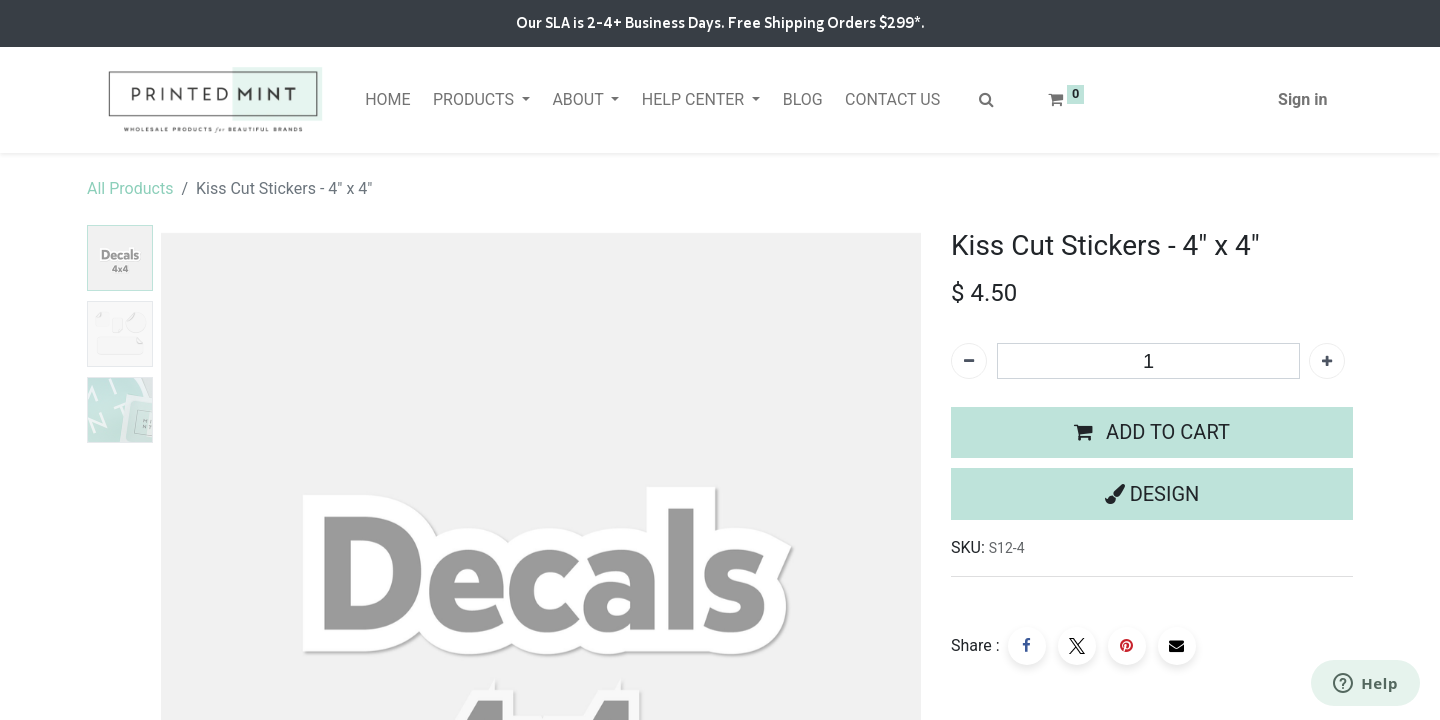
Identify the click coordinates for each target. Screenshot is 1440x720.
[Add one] (1327, 361)
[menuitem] (388, 100)
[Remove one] (969, 361)
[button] (1152, 433)
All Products (130, 188)
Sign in (1302, 99)
